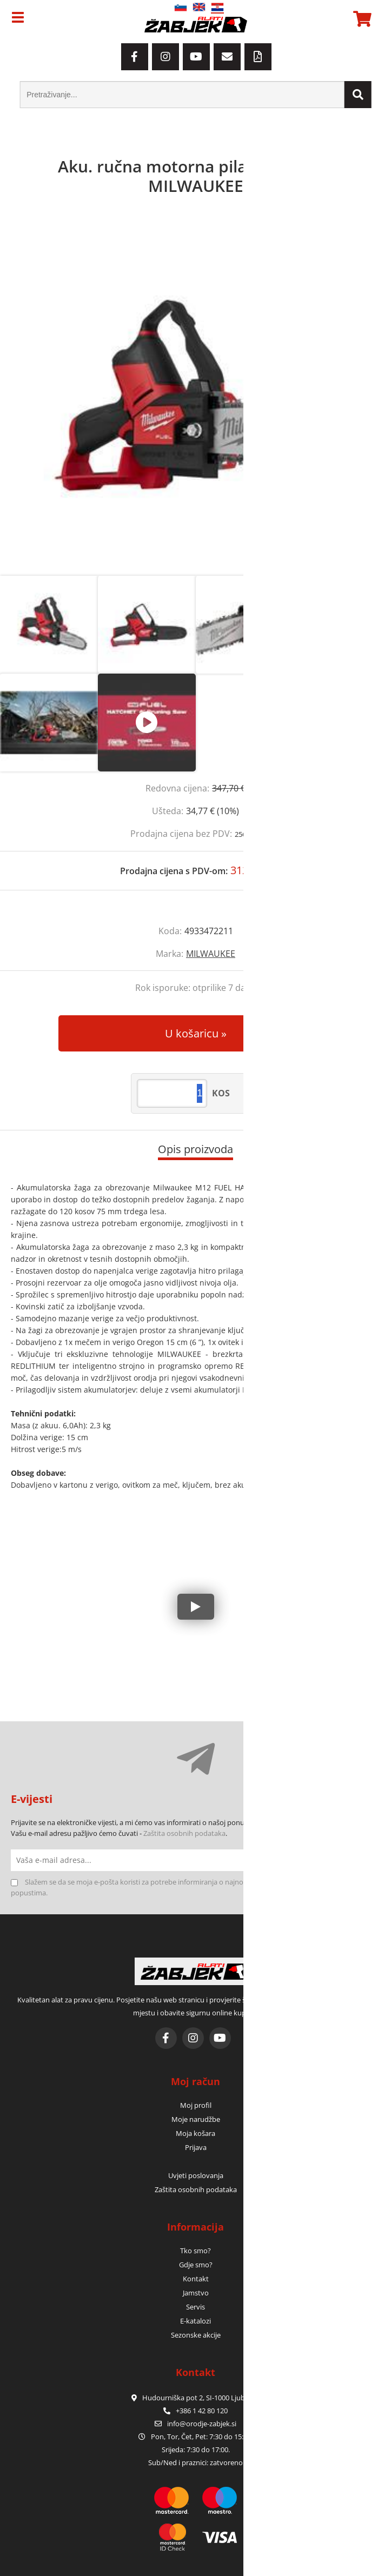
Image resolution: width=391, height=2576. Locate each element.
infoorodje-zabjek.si (201, 2423)
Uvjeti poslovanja (195, 2175)
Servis (195, 2307)
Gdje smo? (196, 2264)
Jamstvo (196, 2293)
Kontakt (196, 2279)
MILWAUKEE (210, 954)
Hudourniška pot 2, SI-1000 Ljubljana (195, 2397)
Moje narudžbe (195, 2119)
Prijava (196, 2147)
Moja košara (195, 2133)
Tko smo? (195, 2250)
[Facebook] (134, 56)
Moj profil (195, 2105)
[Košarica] (361, 19)
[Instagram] (165, 56)
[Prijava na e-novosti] (369, 1860)
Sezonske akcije (196, 2335)
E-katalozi (195, 2321)
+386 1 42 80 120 (195, 2410)
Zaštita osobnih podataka (184, 1833)
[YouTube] (196, 56)
